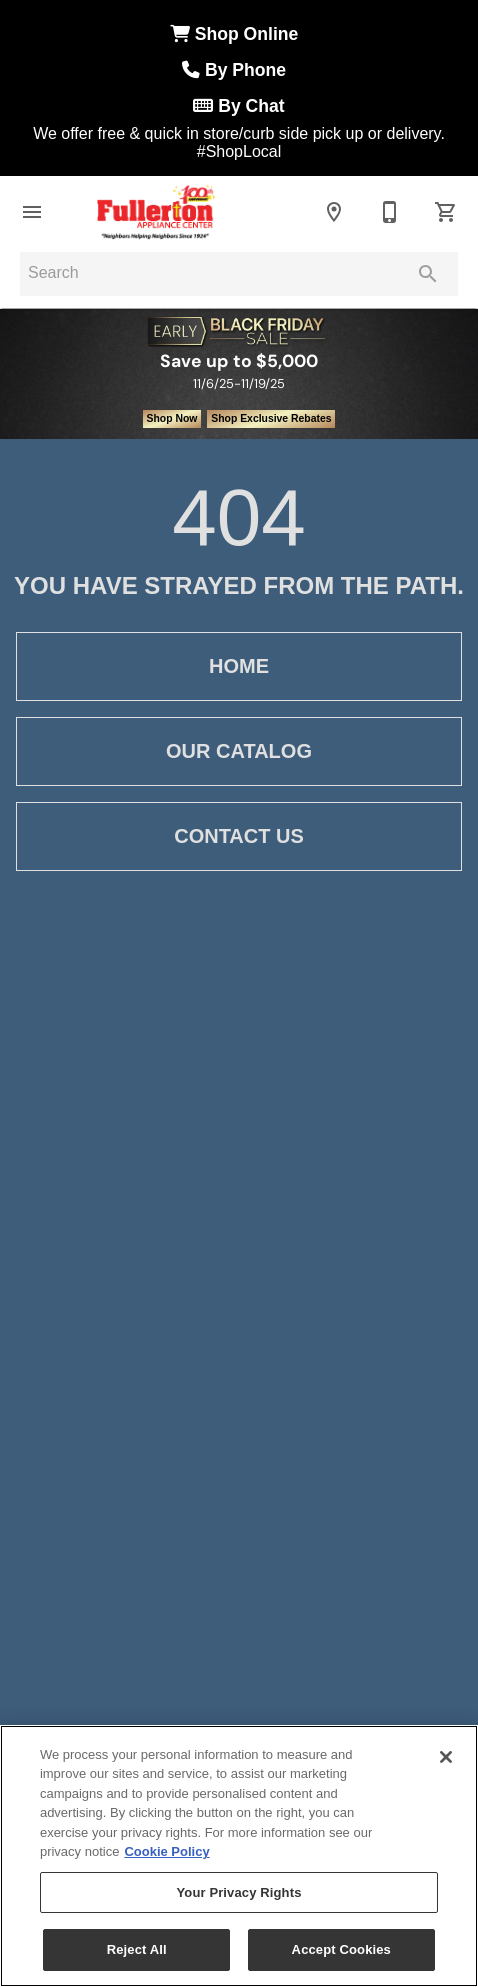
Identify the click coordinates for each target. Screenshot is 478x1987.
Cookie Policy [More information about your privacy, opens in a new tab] (166, 1851)
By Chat (238, 106)
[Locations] (334, 212)
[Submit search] (428, 274)
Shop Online (239, 34)
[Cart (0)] (446, 212)
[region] (239, 1856)
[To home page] (156, 212)
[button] (32, 212)
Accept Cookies (341, 1949)
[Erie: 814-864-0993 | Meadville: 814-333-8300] (390, 212)
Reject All (137, 1949)
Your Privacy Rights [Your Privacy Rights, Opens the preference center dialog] (238, 1892)
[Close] (446, 1757)
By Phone (239, 70)
